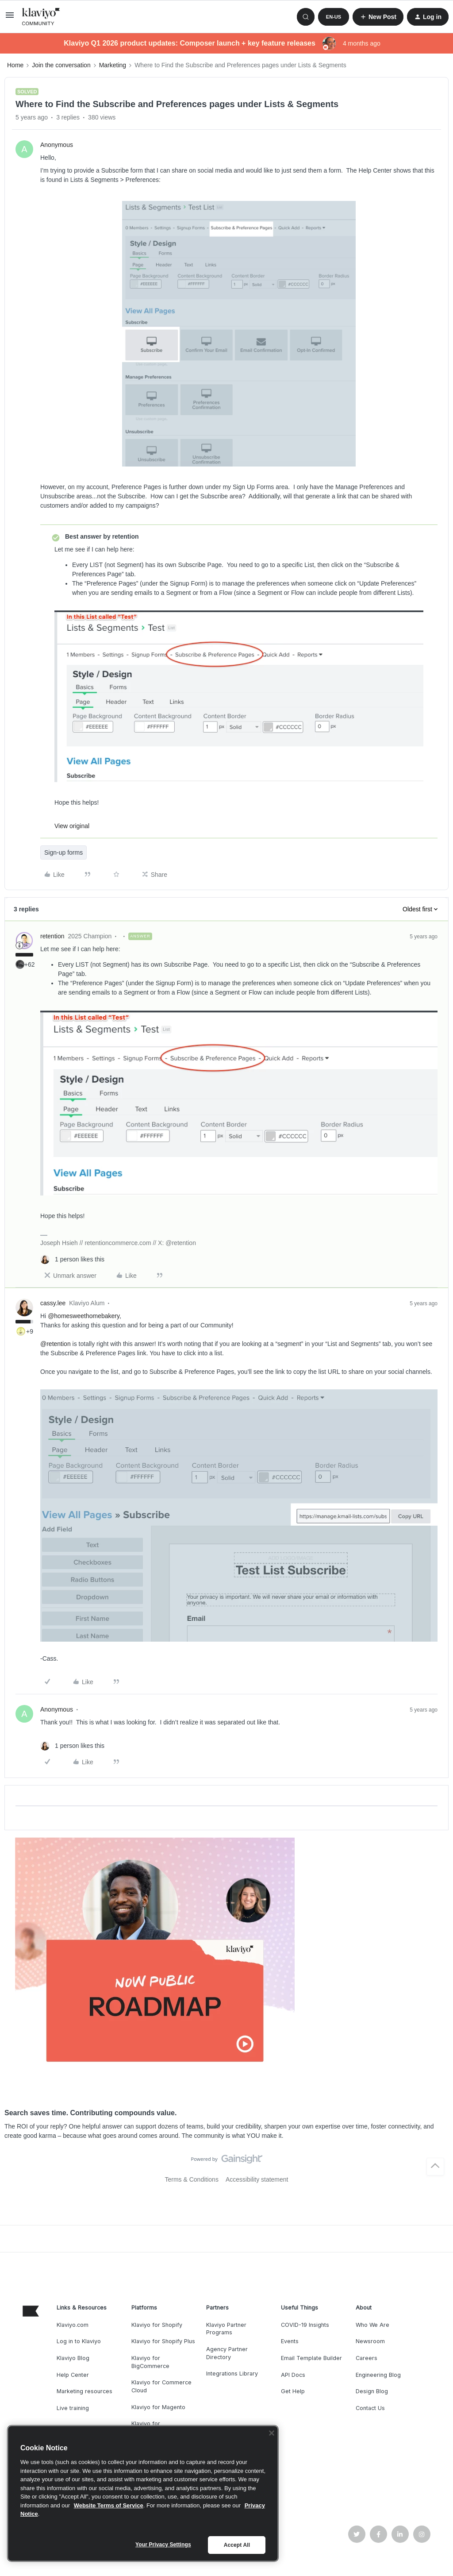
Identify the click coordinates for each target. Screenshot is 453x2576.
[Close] (271, 2433)
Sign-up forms (63, 852)
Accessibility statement (257, 2179)
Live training (73, 2408)
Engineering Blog (378, 2375)
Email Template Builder (311, 2358)
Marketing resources (84, 2391)
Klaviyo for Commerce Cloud (161, 2386)
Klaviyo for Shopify (156, 2324)
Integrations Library (232, 2373)
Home (15, 65)
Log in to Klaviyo (79, 2341)
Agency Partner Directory (227, 2353)
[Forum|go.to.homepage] (41, 17)
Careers (366, 2358)
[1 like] (72, 1259)
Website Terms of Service (108, 2505)
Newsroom (370, 2341)
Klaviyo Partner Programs (226, 2328)
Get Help (293, 2391)
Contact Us (370, 2408)
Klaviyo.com (72, 2324)
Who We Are (372, 2324)
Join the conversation (61, 65)
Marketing (112, 65)
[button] (9, 18)
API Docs (293, 2375)
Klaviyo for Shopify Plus (163, 2341)
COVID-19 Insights (305, 2324)
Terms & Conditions (192, 2179)
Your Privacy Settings (163, 2544)
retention (52, 936)
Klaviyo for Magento (158, 2407)
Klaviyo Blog (73, 2358)
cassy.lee (52, 1303)
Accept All (237, 2545)
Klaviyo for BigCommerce (150, 2362)
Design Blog (372, 2391)
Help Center (73, 2375)
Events (290, 2341)
